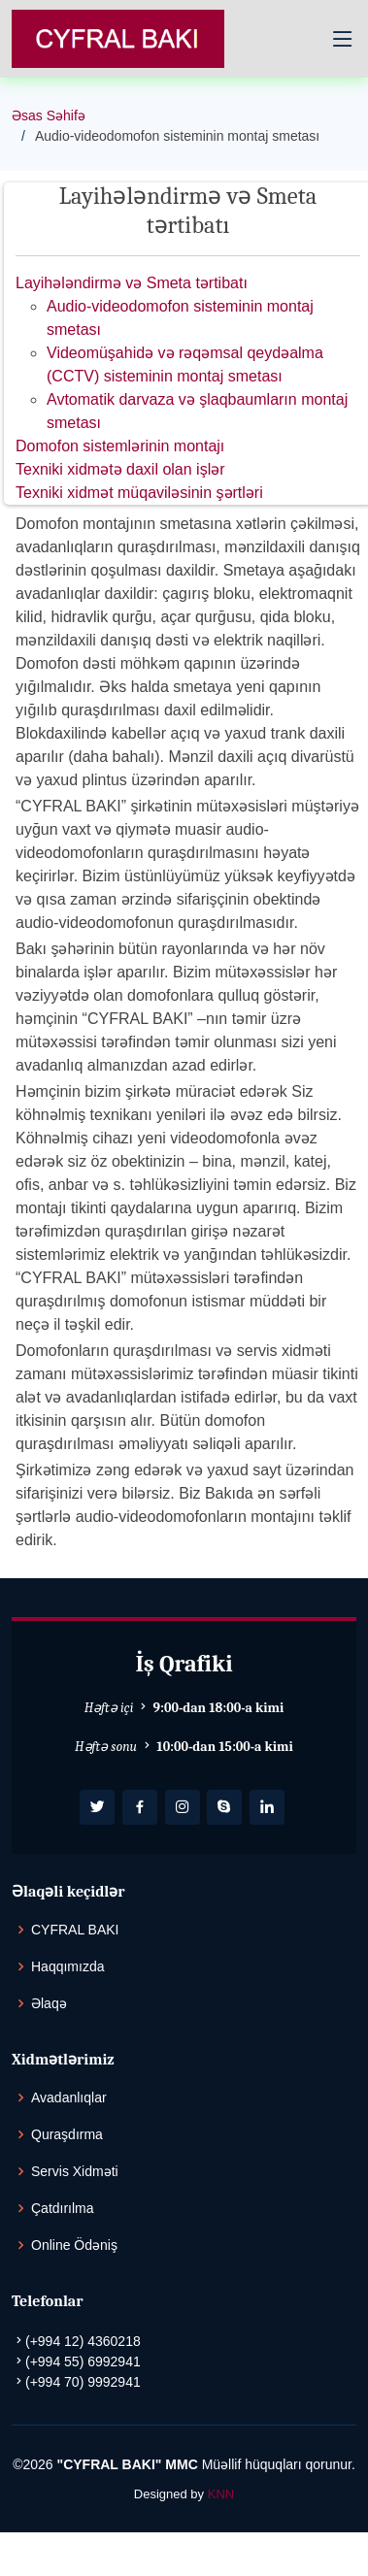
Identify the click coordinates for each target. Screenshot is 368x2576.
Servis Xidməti (74, 2171)
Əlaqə (49, 2003)
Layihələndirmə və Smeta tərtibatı (132, 283)
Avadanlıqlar (69, 2097)
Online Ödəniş (74, 2245)
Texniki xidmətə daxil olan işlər (120, 469)
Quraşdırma (67, 2134)
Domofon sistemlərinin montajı (120, 446)
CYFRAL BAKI (75, 1929)
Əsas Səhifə (48, 115)
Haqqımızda (67, 1966)
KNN (221, 2494)
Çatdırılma (62, 2208)
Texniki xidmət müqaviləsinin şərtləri (139, 492)
